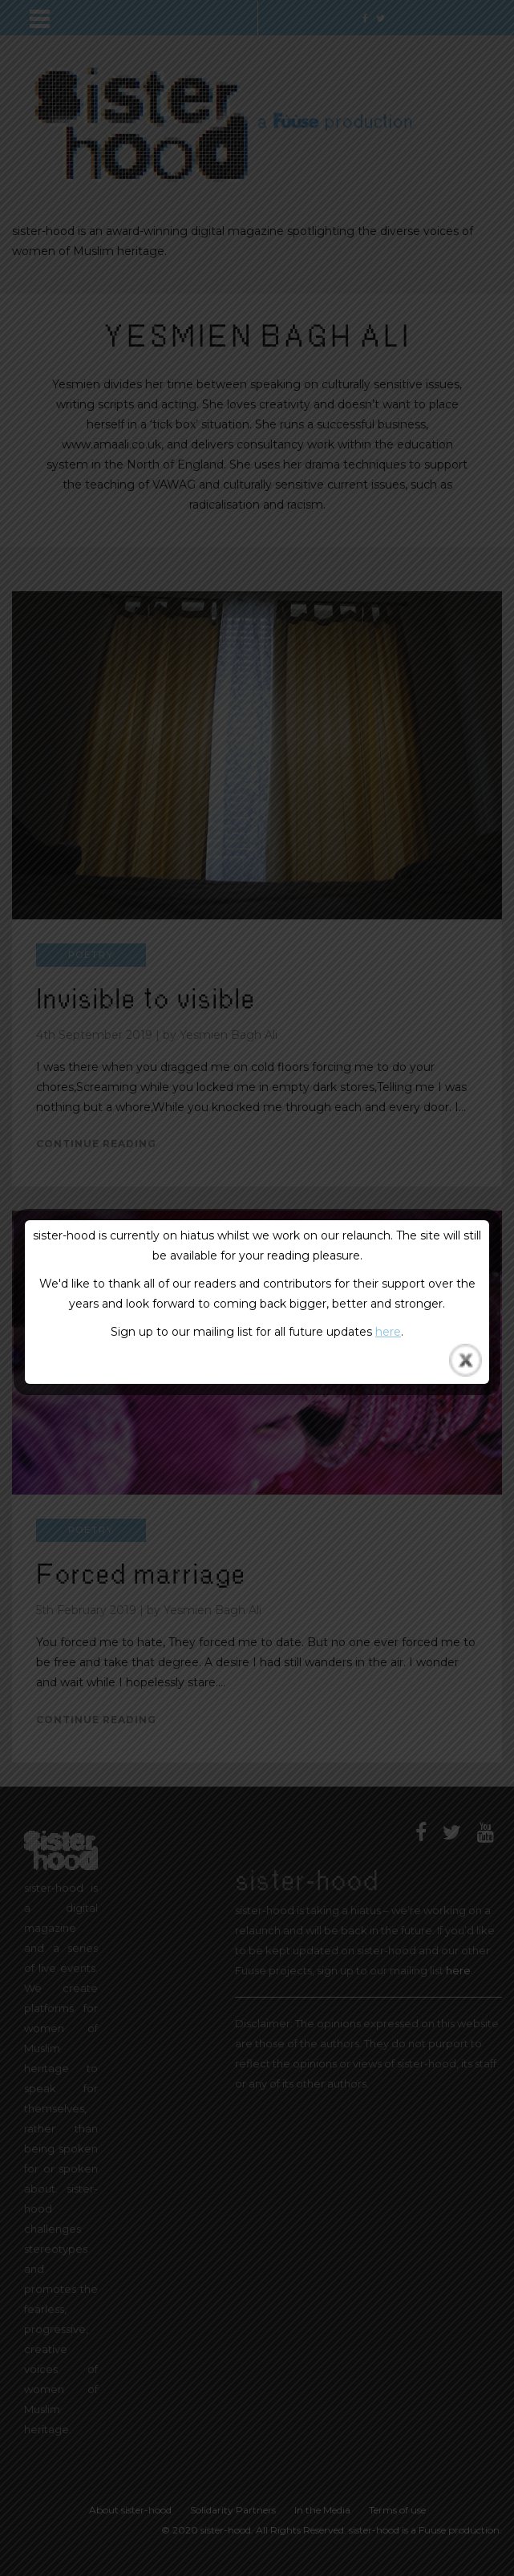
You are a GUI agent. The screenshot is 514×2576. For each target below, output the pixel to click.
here (388, 1332)
